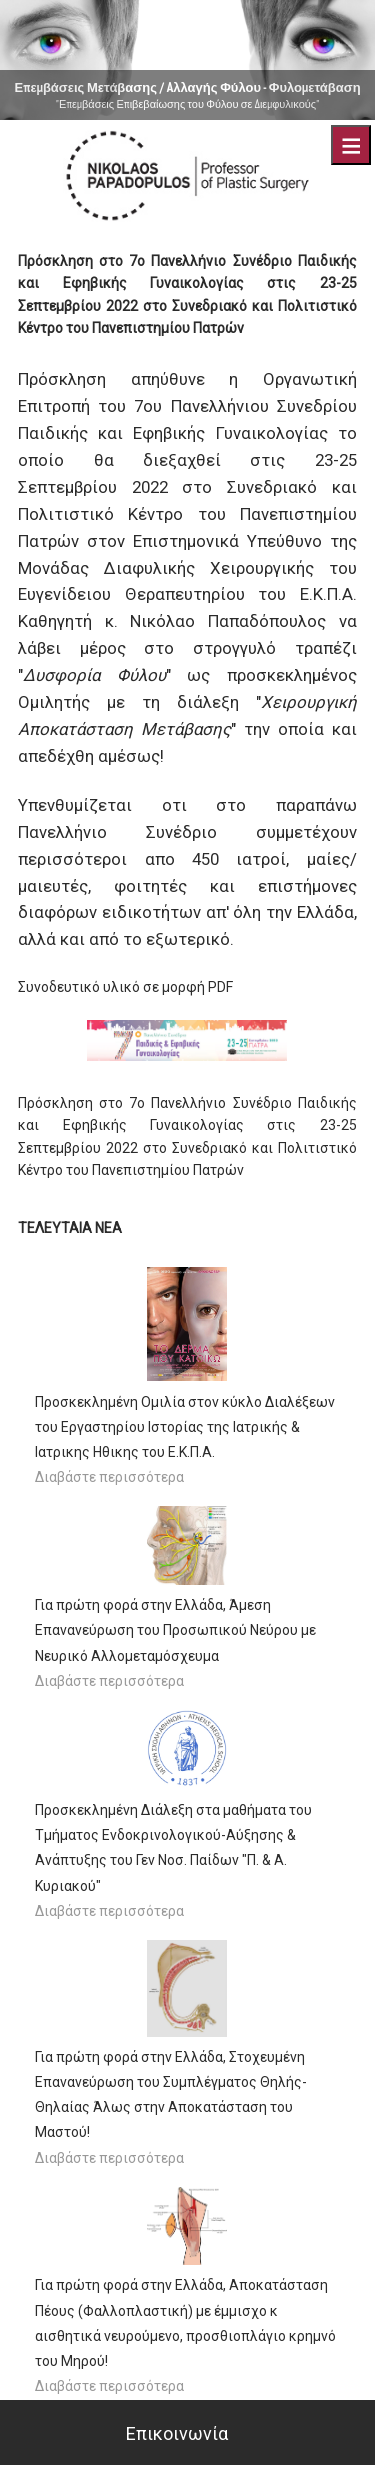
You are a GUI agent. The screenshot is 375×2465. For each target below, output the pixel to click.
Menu (351, 145)
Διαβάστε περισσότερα (109, 1477)
